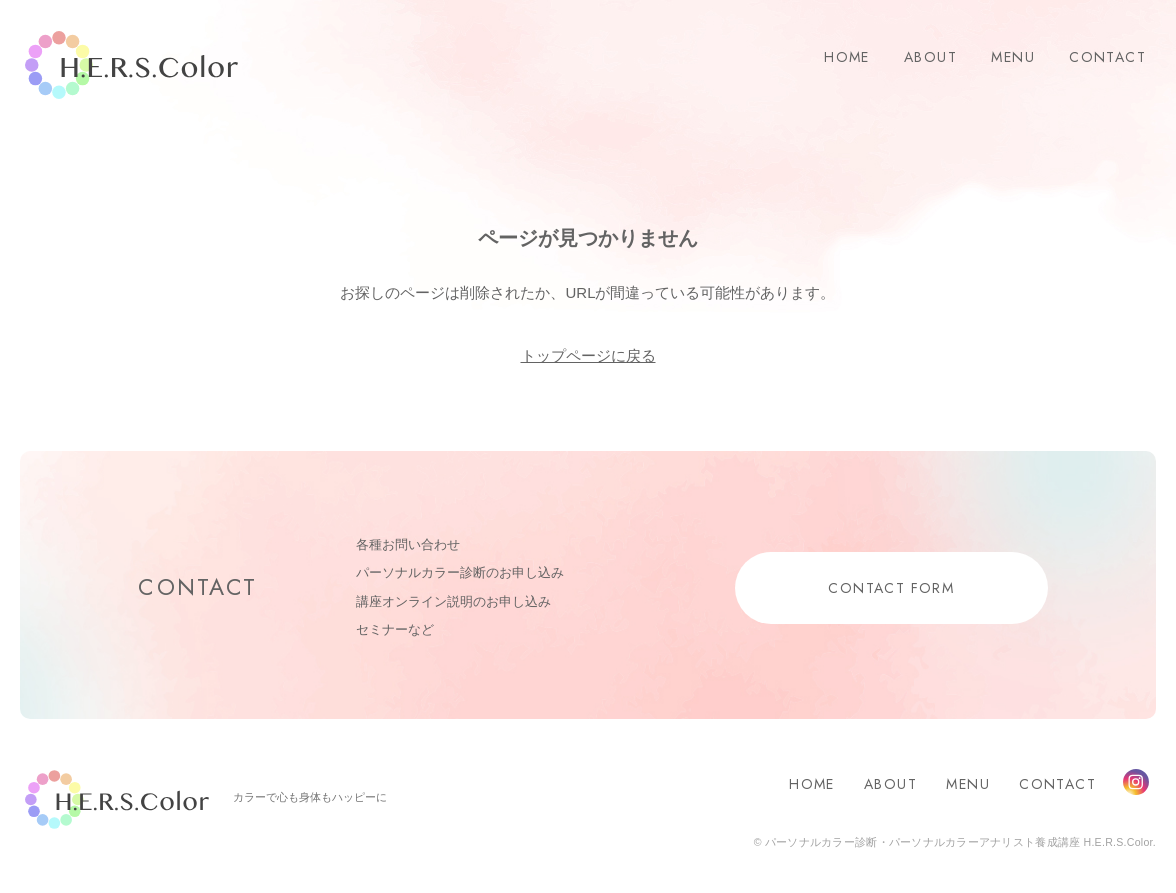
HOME (847, 57)
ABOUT (930, 57)
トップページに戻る (588, 355)
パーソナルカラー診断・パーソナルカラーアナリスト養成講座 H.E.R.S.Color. (959, 842)
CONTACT (1107, 57)
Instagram (1136, 782)
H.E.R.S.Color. (131, 65)
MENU (1013, 57)
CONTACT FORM (891, 588)
